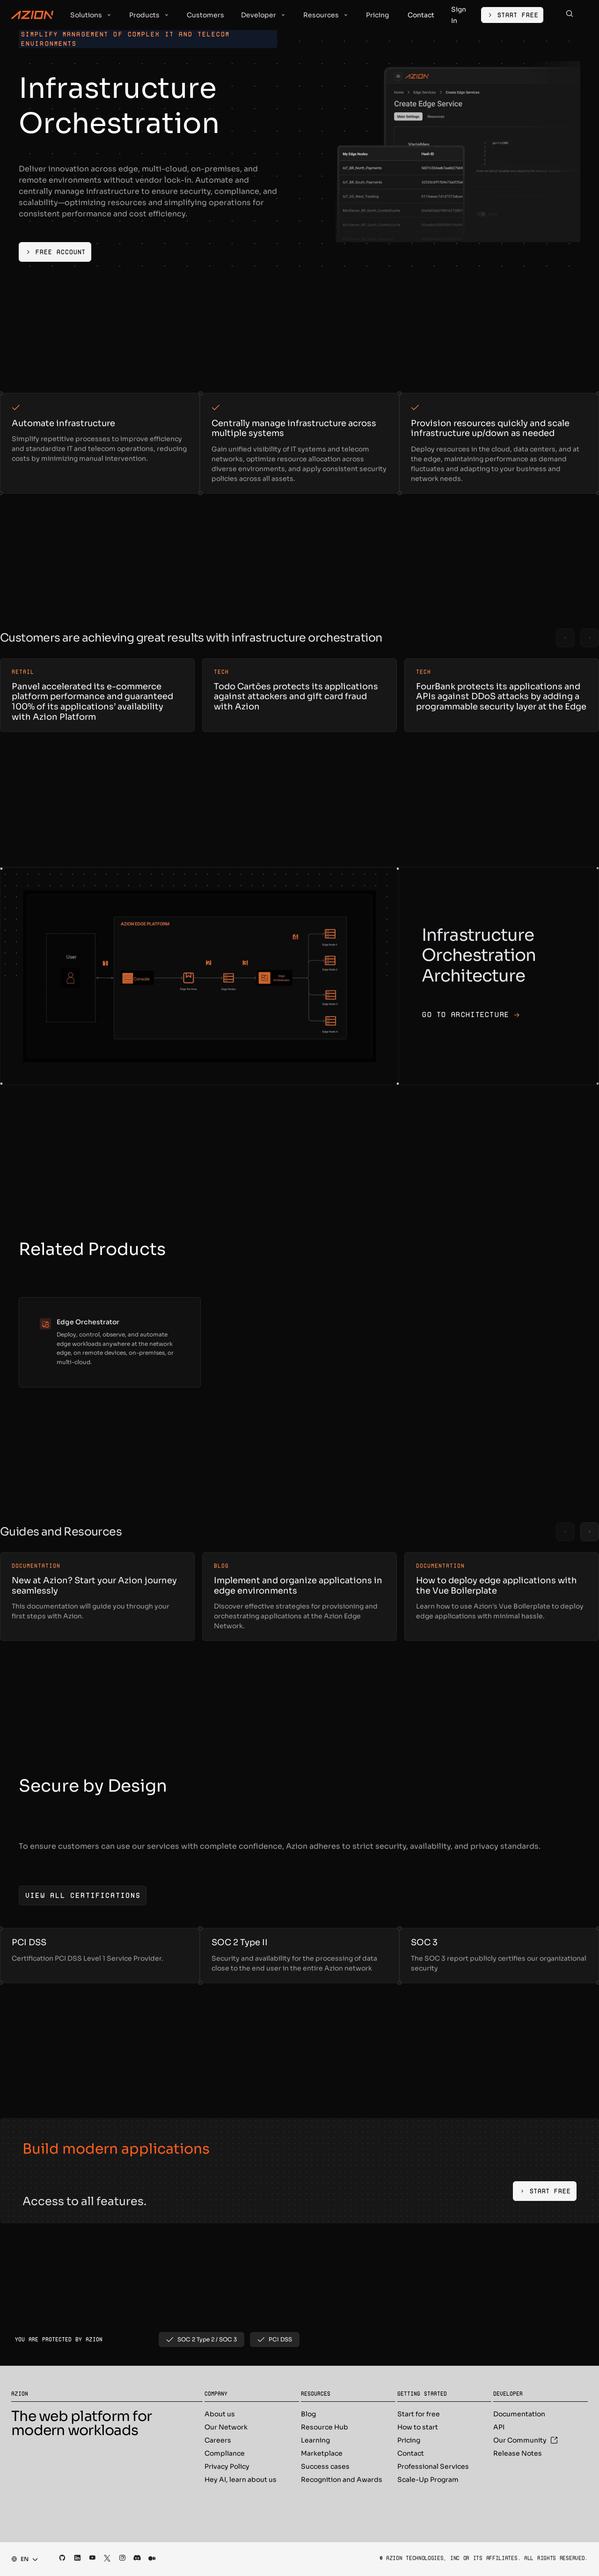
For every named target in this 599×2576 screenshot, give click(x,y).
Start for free (418, 2414)
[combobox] (21, 2559)
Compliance (225, 2453)
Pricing (408, 2440)
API (498, 2427)
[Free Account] (55, 252)
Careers (218, 2440)
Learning (315, 2440)
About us (220, 2414)
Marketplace (322, 2453)
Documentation (519, 2414)
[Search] (569, 15)
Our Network (226, 2427)
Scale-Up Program (428, 2479)
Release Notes (517, 2453)
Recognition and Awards (341, 2479)
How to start (417, 2427)
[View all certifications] (82, 1895)
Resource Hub (324, 2427)
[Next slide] (589, 637)
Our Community (525, 2440)
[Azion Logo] (32, 15)
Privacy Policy (227, 2466)
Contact (410, 2453)
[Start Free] (512, 15)
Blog (308, 2414)
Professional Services (433, 2466)
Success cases (325, 2466)
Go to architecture (471, 1014)
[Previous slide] (565, 637)
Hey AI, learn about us (241, 2479)
